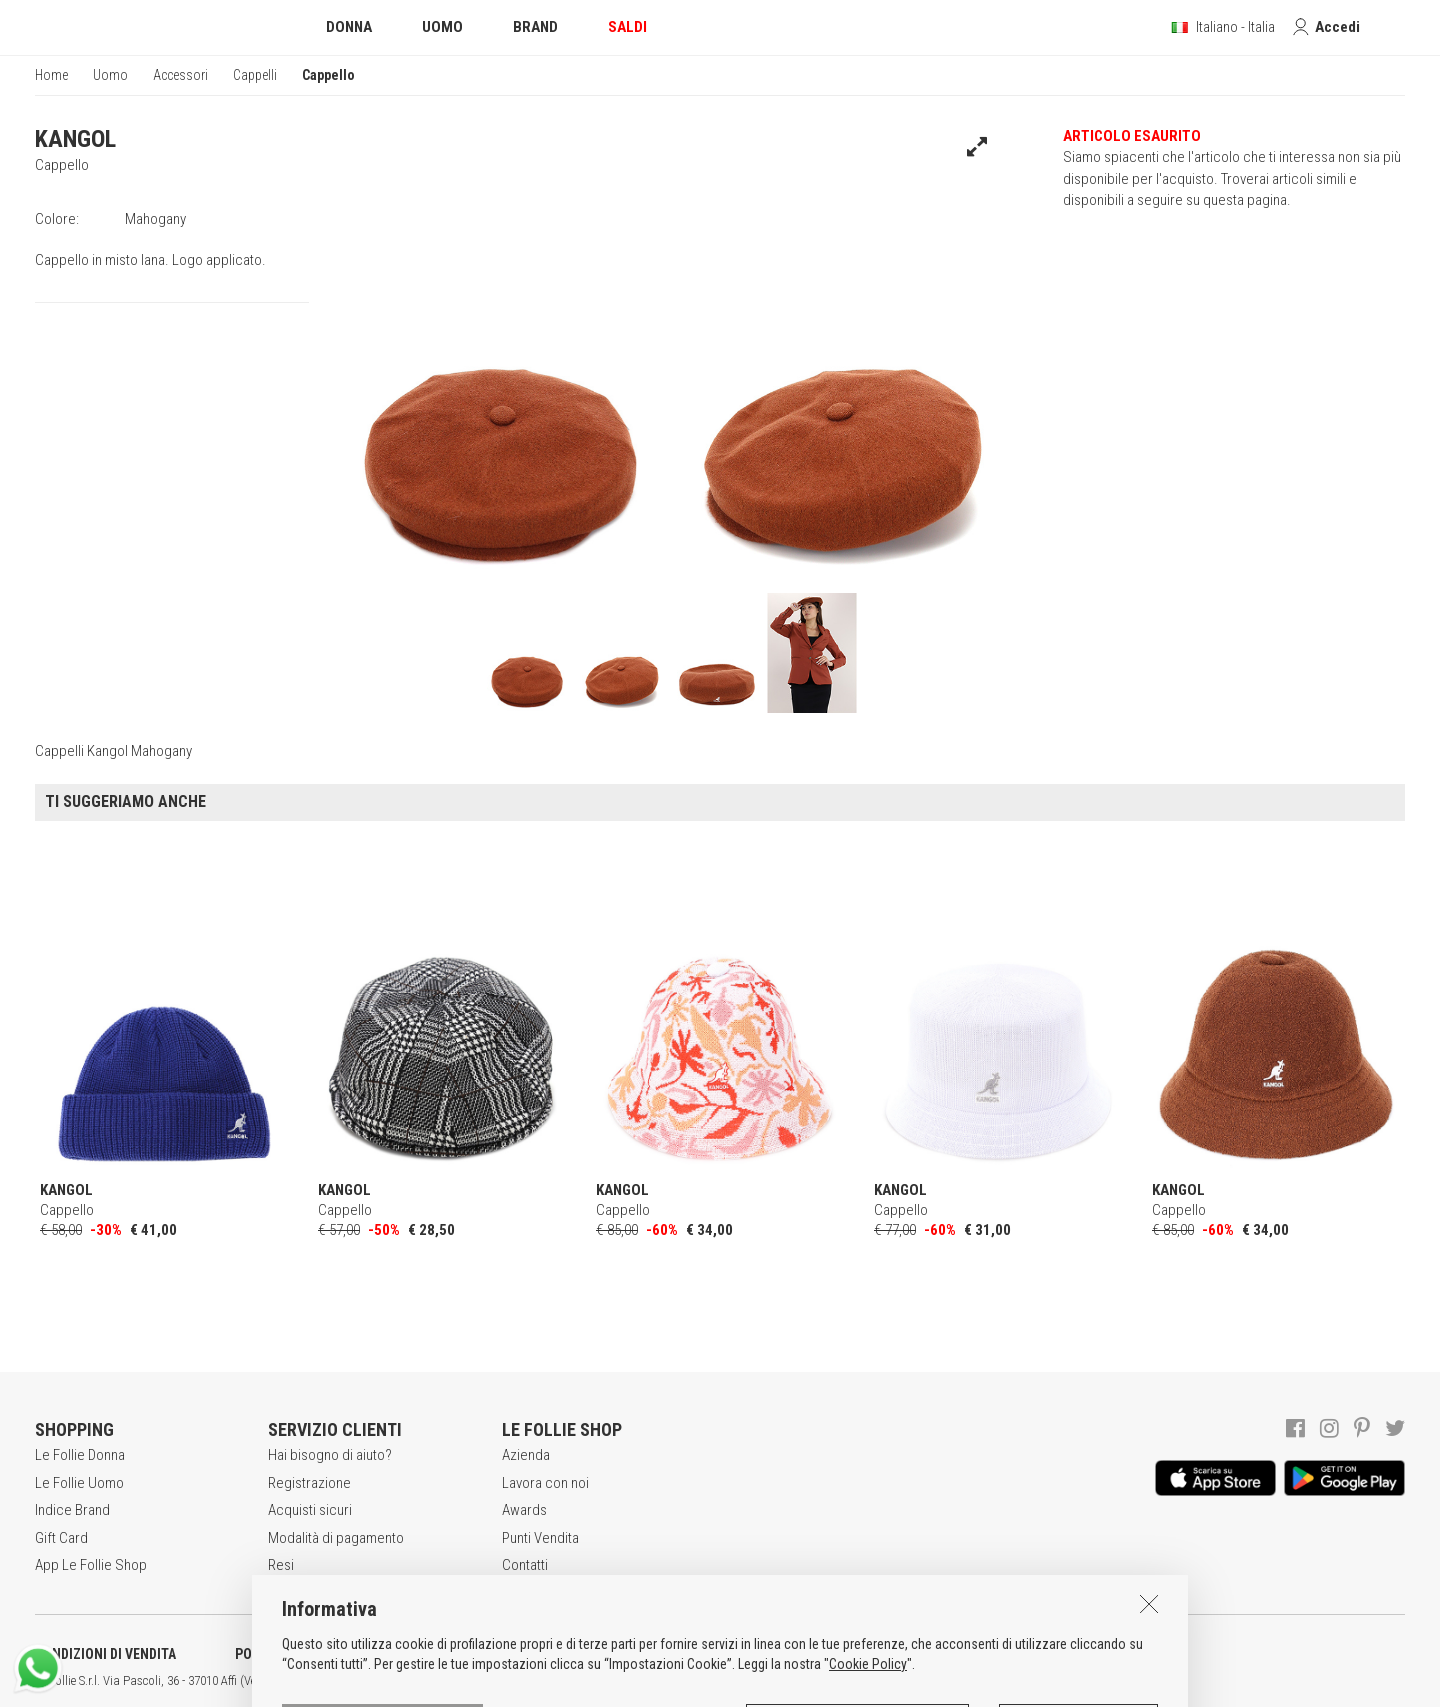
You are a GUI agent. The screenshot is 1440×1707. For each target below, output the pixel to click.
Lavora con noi (545, 1483)
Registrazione (309, 1483)
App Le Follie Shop (91, 1565)
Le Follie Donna (80, 1455)
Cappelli (255, 75)
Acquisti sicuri (310, 1510)
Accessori (180, 75)
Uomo (110, 75)
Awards (524, 1510)
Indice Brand (72, 1510)
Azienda (526, 1455)
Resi (281, 1565)
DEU (735, 1681)
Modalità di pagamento (336, 1538)
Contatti (525, 1565)
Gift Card (61, 1538)
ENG (710, 1681)
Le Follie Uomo (79, 1483)
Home (51, 75)
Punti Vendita (540, 1538)
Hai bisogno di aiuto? (330, 1455)
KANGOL (75, 139)
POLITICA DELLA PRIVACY (310, 1654)
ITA (686, 1681)
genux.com (641, 1681)
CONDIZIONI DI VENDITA (105, 1654)
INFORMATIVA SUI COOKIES (525, 1654)
